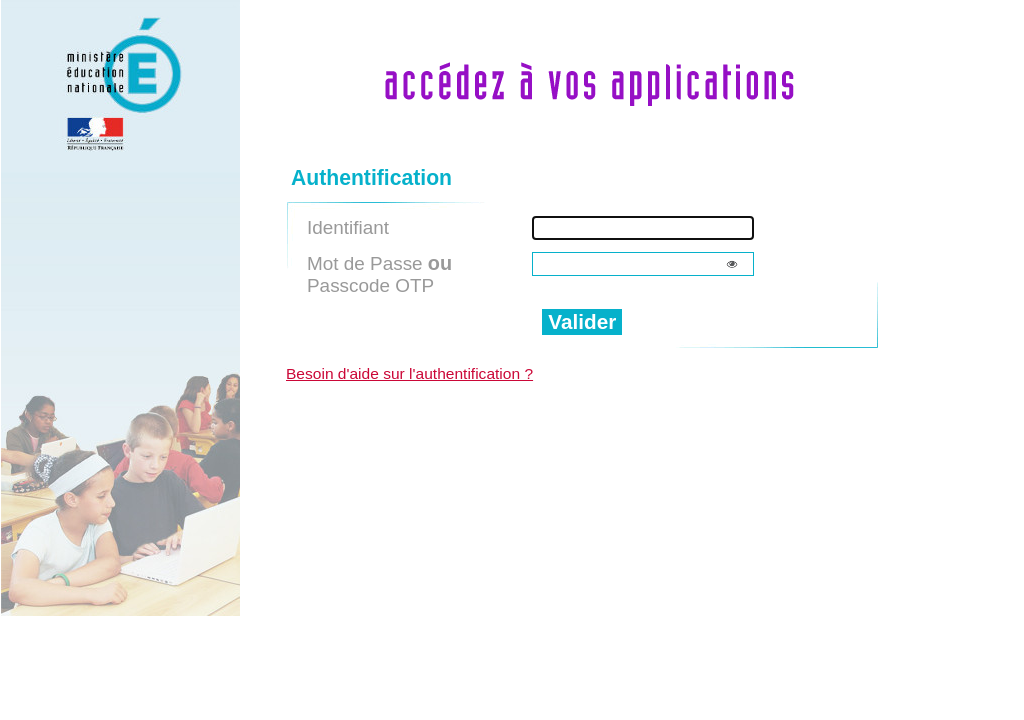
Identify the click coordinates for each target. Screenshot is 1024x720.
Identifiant (348, 227)
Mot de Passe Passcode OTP (379, 274)
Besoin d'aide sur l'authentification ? (409, 373)
